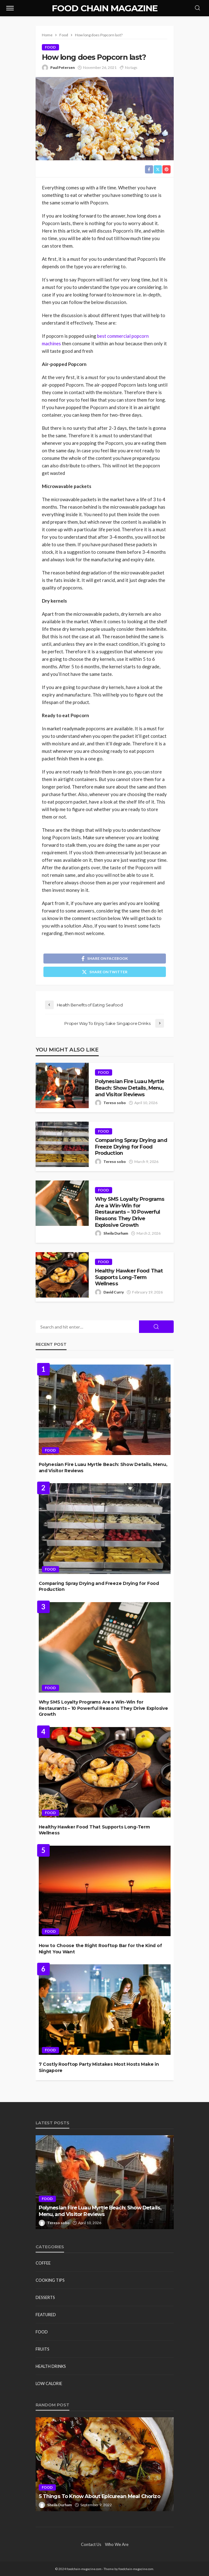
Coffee (43, 2262)
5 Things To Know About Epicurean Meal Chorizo (99, 2496)
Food (50, 47)
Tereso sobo (114, 1102)
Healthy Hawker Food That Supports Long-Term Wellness (129, 1277)
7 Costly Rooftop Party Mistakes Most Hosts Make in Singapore (99, 2067)
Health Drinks (51, 2366)
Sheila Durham (115, 1233)
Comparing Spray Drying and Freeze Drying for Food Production (131, 1146)
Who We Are (116, 2544)
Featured (46, 2314)
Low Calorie (49, 2383)
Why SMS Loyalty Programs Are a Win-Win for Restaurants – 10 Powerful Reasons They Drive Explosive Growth (130, 1212)
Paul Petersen (62, 67)
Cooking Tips (50, 2280)
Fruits (42, 2349)
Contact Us (91, 2544)
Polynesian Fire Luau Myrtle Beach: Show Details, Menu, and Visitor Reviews (129, 1087)
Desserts (45, 2297)
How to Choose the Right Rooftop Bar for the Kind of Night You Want (100, 1949)
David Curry (113, 1292)
